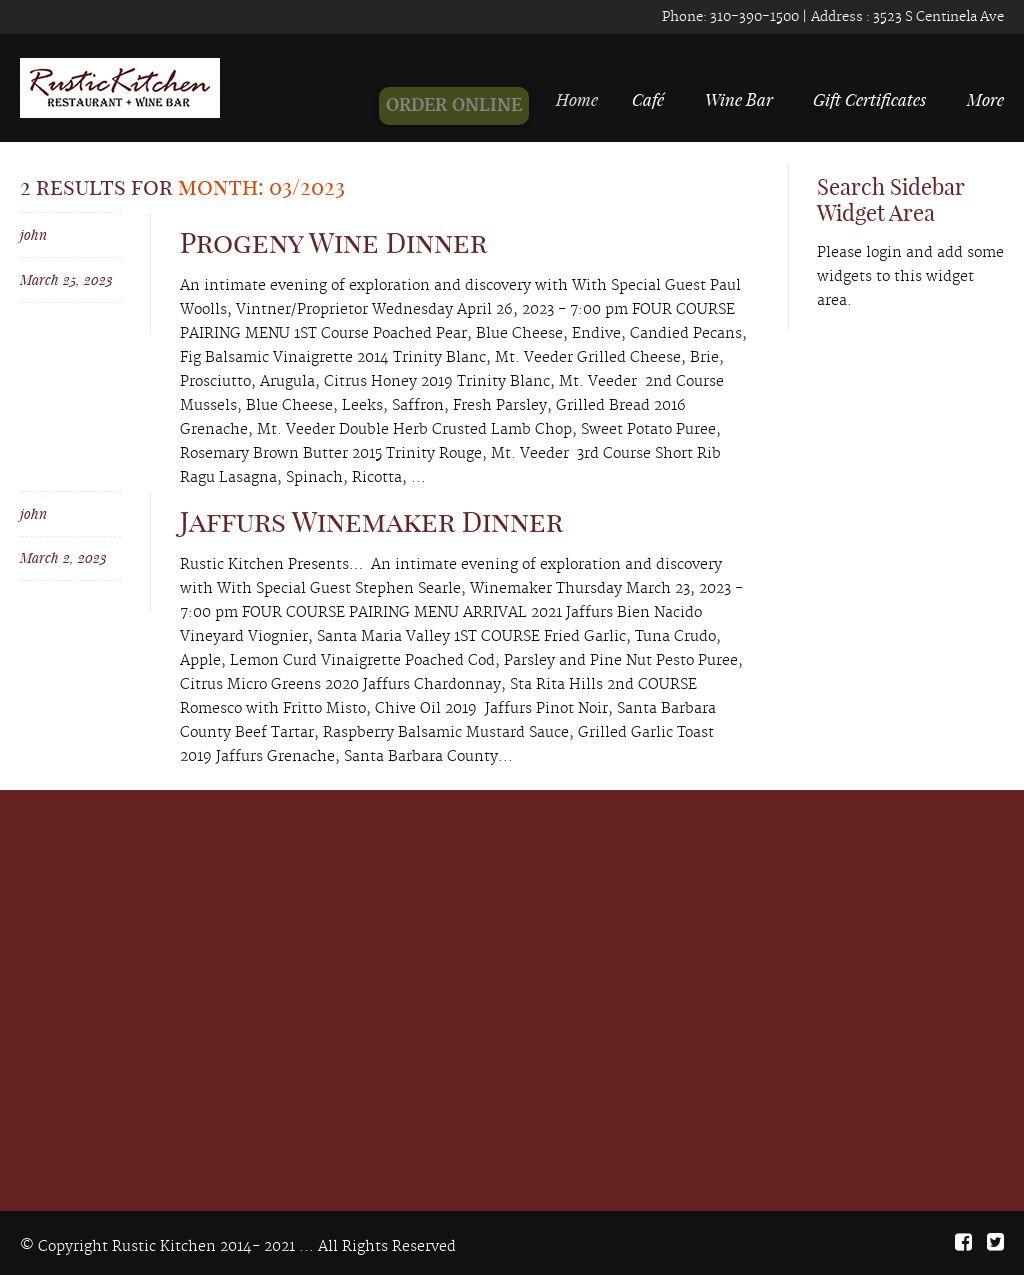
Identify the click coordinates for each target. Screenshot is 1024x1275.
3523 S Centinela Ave (937, 17)
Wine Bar (739, 99)
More (985, 99)
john (33, 234)
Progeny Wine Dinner (333, 242)
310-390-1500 (753, 17)
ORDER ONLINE (466, 106)
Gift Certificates (869, 99)
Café (652, 99)
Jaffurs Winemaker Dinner (371, 521)
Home (588, 99)
